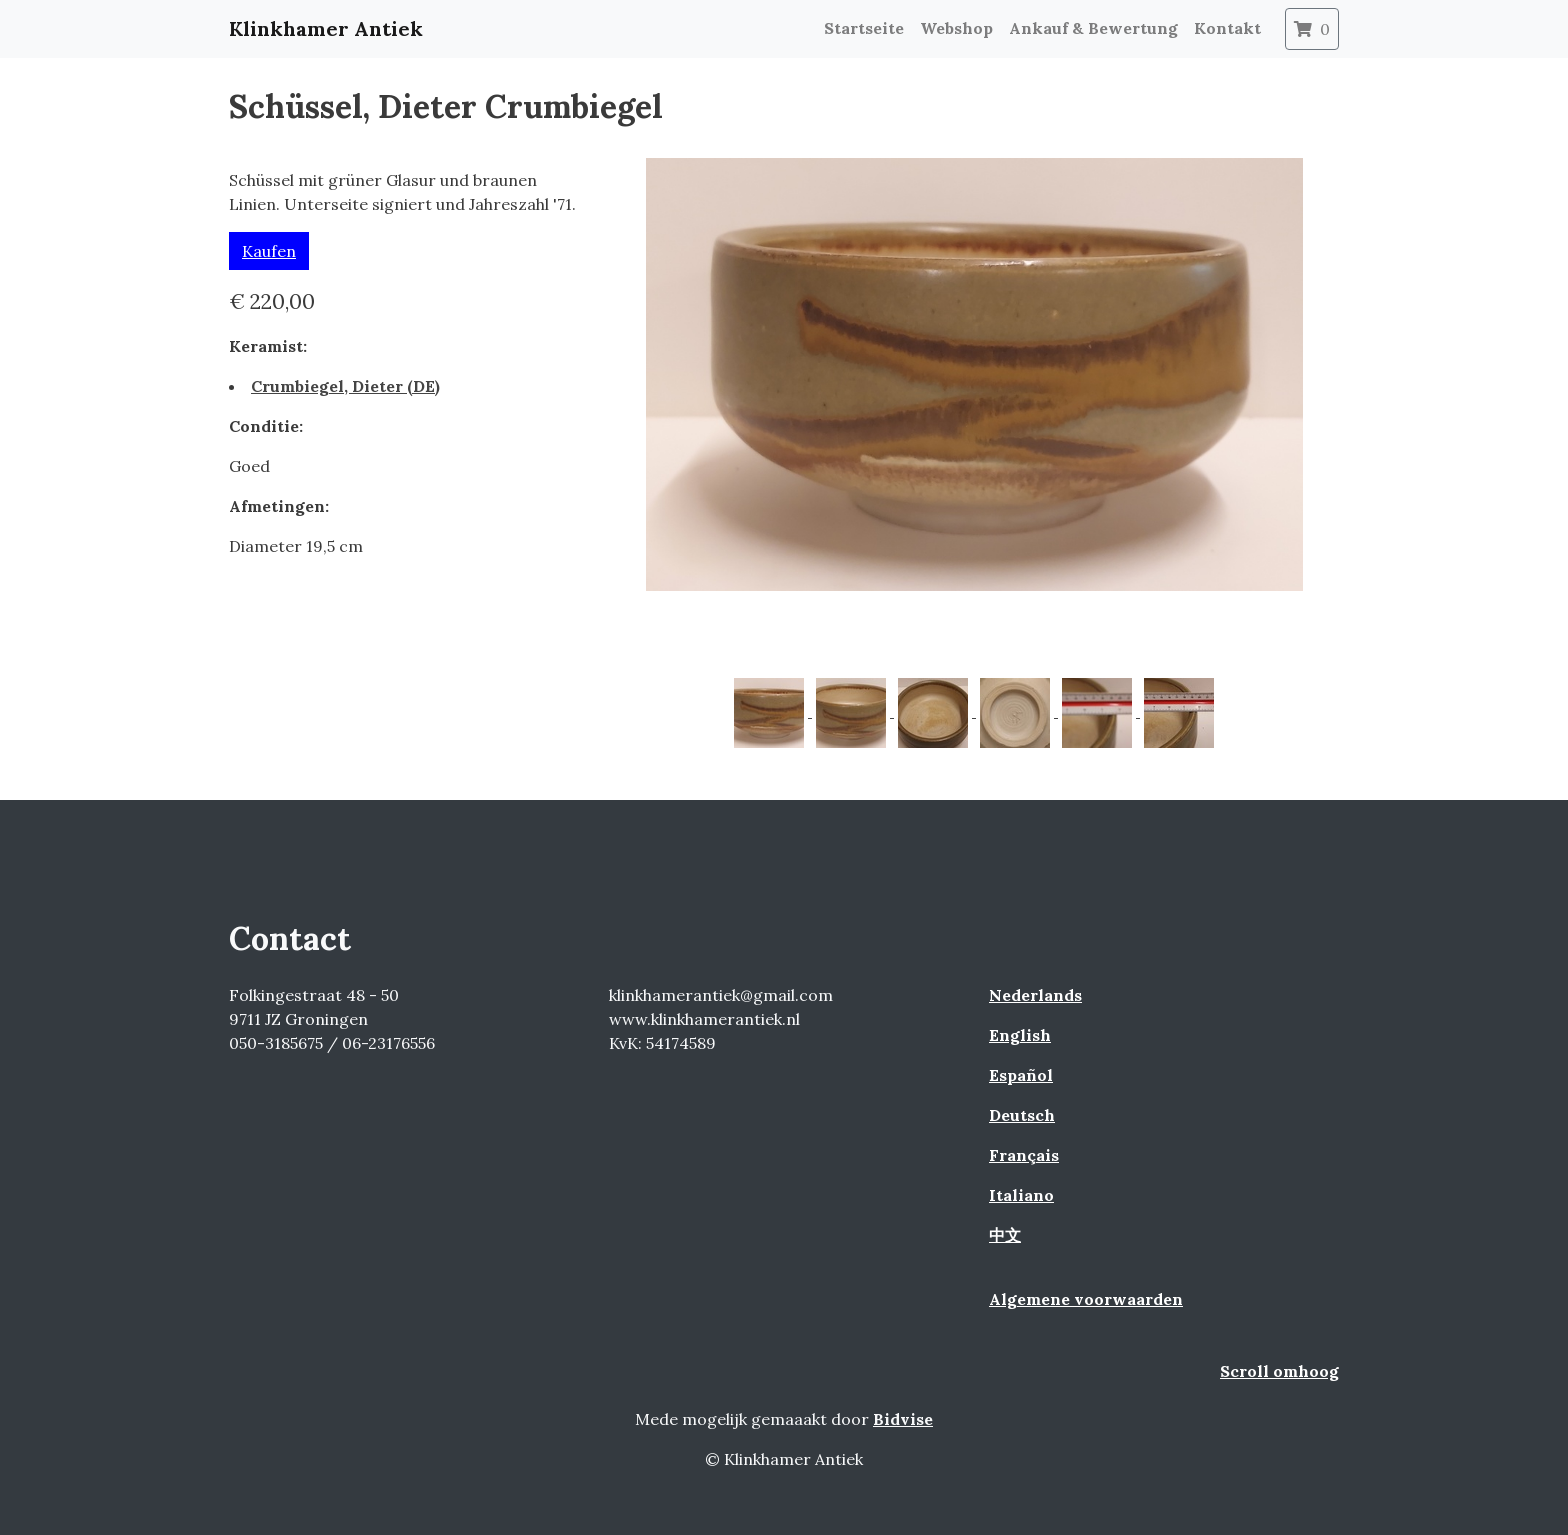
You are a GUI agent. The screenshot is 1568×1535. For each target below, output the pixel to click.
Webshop (956, 28)
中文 (1005, 1235)
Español (1021, 1075)
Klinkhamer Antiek (326, 28)
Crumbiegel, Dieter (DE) (345, 386)
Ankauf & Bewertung (1093, 28)
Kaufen (269, 251)
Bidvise (903, 1419)
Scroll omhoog (1279, 1371)
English (1020, 1035)
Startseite (864, 28)
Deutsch (1022, 1115)
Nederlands (1035, 995)
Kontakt (1227, 28)
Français (1024, 1155)
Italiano (1021, 1195)
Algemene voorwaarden (1086, 1299)
